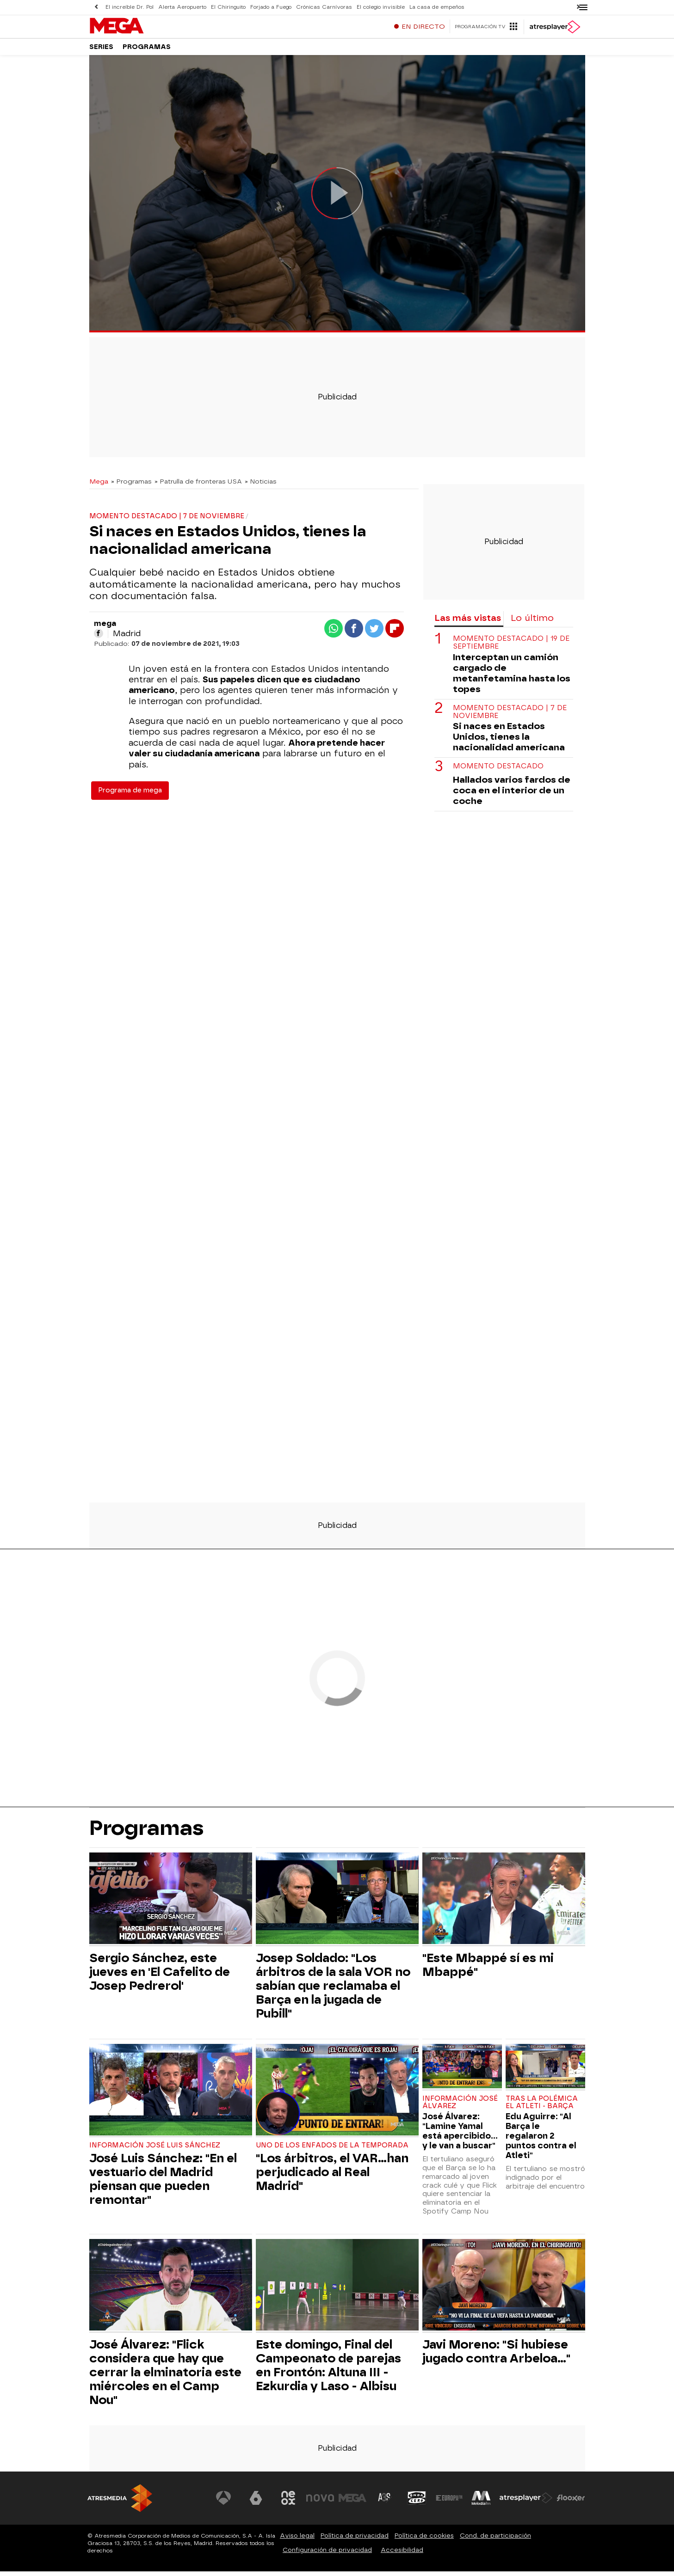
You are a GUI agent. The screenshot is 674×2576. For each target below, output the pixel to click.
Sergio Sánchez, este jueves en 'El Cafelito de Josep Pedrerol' (159, 1976)
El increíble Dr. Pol (129, 7)
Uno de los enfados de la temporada (332, 2150)
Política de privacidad (355, 2540)
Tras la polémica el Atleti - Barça (542, 2107)
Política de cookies (424, 2540)
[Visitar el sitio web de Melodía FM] (481, 2502)
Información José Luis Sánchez (154, 2150)
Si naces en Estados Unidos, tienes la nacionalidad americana (509, 741)
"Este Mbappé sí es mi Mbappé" (488, 1969)
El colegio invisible (381, 7)
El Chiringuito (228, 7)
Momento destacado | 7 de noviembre (510, 716)
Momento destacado (498, 771)
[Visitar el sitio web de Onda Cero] (417, 2502)
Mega (98, 486)
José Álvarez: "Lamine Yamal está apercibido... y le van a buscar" (460, 2135)
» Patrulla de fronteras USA (198, 486)
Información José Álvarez (460, 2107)
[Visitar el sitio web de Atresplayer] (526, 2502)
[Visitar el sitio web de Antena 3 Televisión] (224, 2502)
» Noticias (261, 486)
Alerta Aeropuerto (182, 7)
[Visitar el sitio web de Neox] (288, 2502)
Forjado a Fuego (270, 7)
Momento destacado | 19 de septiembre (511, 647)
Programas (147, 51)
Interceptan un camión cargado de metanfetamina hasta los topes (511, 677)
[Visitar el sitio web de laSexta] (256, 2502)
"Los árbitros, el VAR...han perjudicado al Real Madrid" (332, 2176)
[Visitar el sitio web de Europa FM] (449, 2502)
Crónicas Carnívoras (324, 7)
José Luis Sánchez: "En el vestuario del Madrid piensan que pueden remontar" (163, 2183)
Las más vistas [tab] (467, 622)
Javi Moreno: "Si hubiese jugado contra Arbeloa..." (496, 2356)
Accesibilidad (402, 2554)
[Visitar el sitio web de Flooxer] (571, 2502)
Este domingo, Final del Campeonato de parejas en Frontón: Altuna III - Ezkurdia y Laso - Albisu (328, 2370)
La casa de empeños (436, 7)
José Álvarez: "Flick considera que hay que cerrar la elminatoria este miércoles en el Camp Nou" (165, 2376)
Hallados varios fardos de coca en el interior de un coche (511, 795)
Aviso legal (297, 2540)
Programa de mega (130, 795)
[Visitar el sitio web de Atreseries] (385, 2502)
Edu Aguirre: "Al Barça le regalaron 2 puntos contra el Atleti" (541, 2140)
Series (101, 51)
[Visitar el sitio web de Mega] (352, 2502)
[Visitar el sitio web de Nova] (320, 2502)
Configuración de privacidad (327, 2554)
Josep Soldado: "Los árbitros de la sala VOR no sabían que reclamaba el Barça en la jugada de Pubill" (333, 1990)
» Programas (131, 486)
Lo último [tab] (532, 622)
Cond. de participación (495, 2540)
